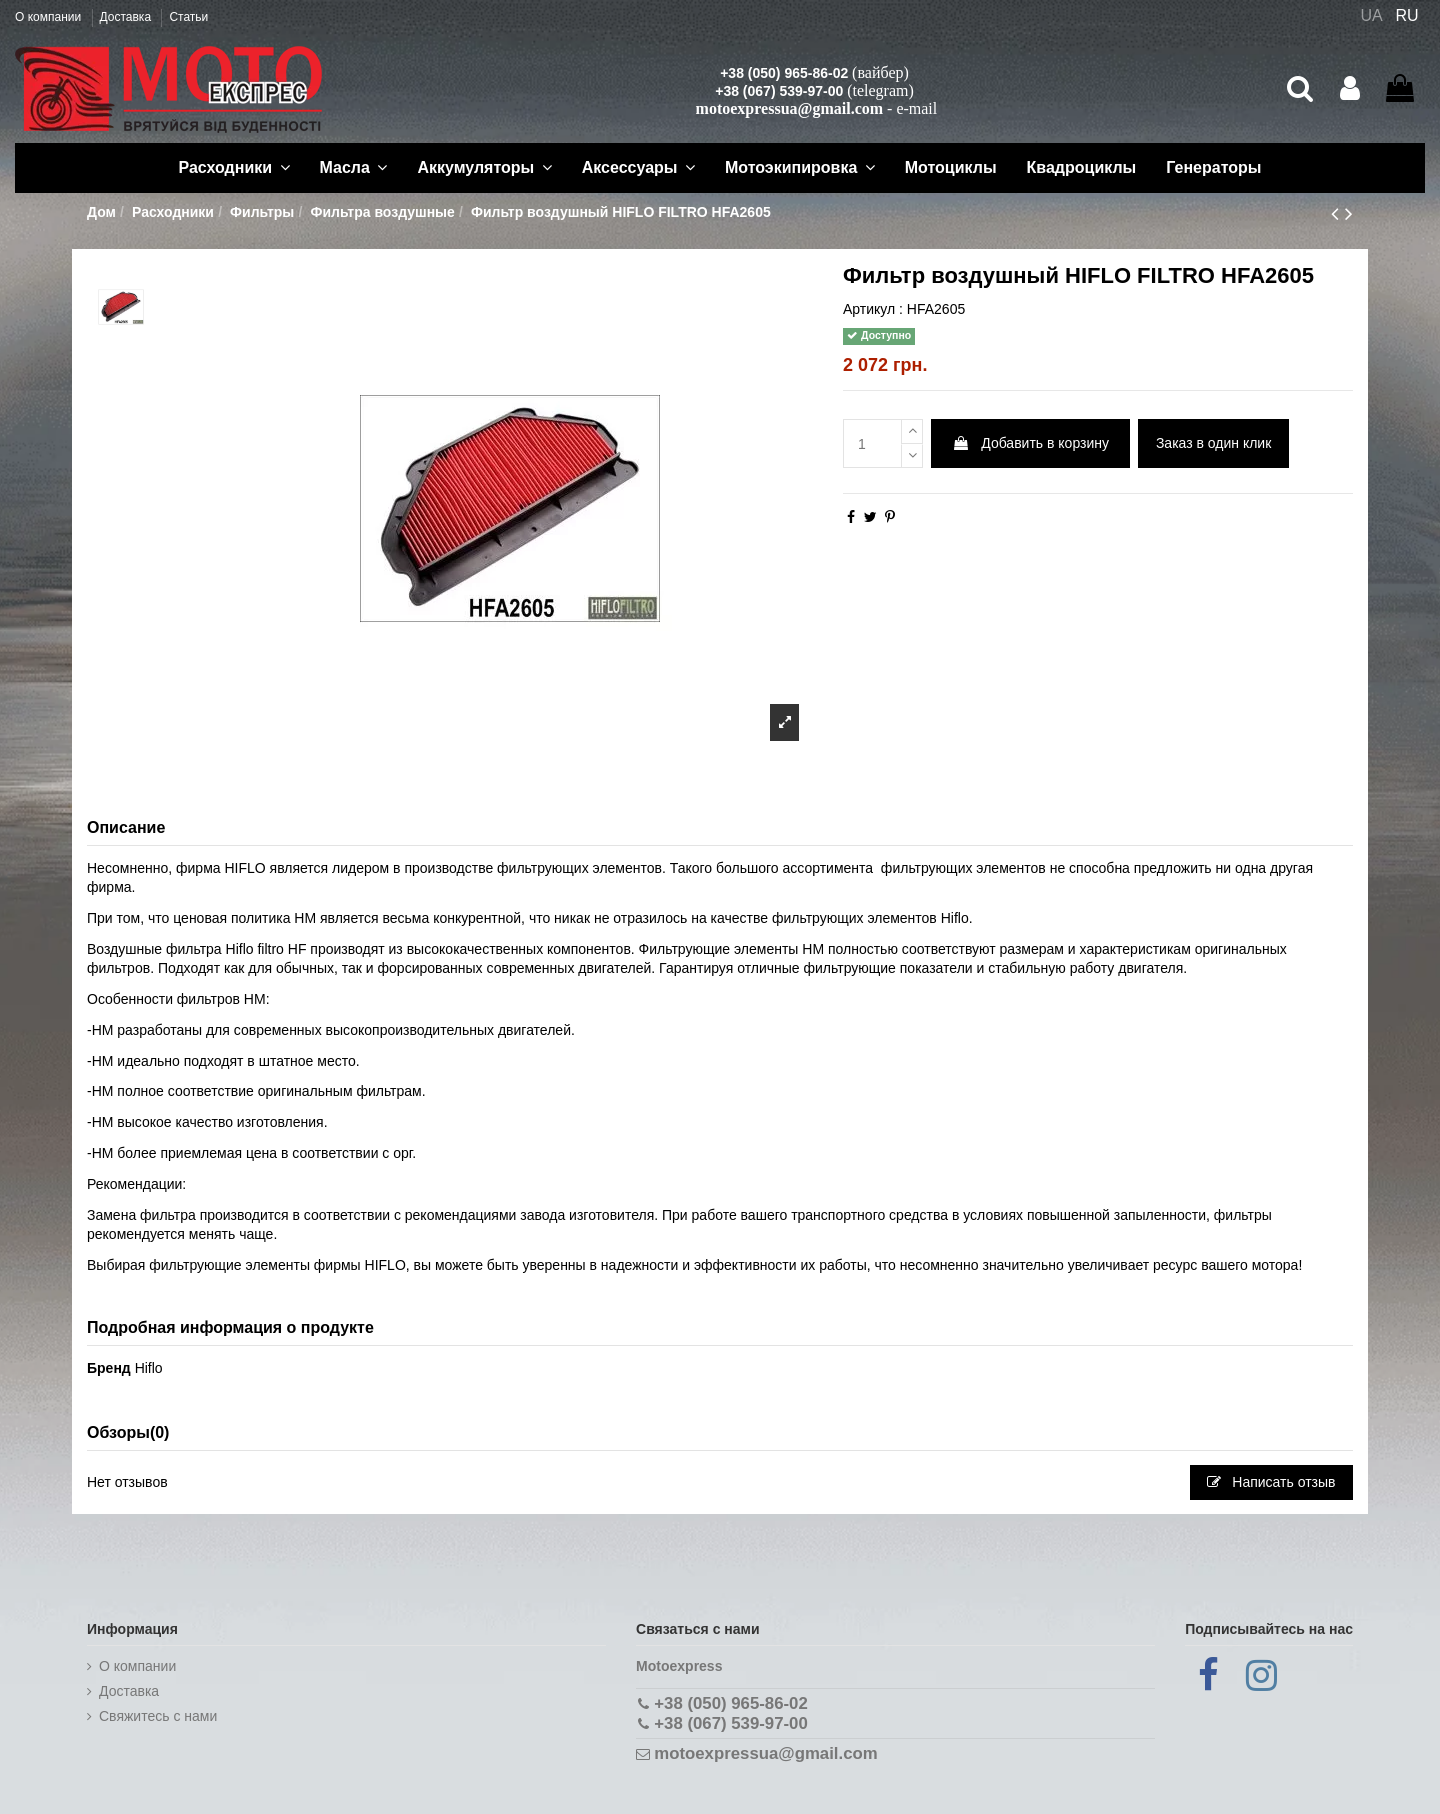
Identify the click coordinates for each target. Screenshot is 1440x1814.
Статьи (188, 17)
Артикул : (873, 309)
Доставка (127, 17)
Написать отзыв (1271, 1482)
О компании (50, 17)
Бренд (109, 1368)
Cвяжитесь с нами (158, 1716)
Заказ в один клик (1213, 443)
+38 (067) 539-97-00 (779, 91)
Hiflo (149, 1368)
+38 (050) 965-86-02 (784, 73)
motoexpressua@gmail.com (789, 108)
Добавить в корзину (1030, 443)
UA (1371, 15)
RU (1407, 15)
